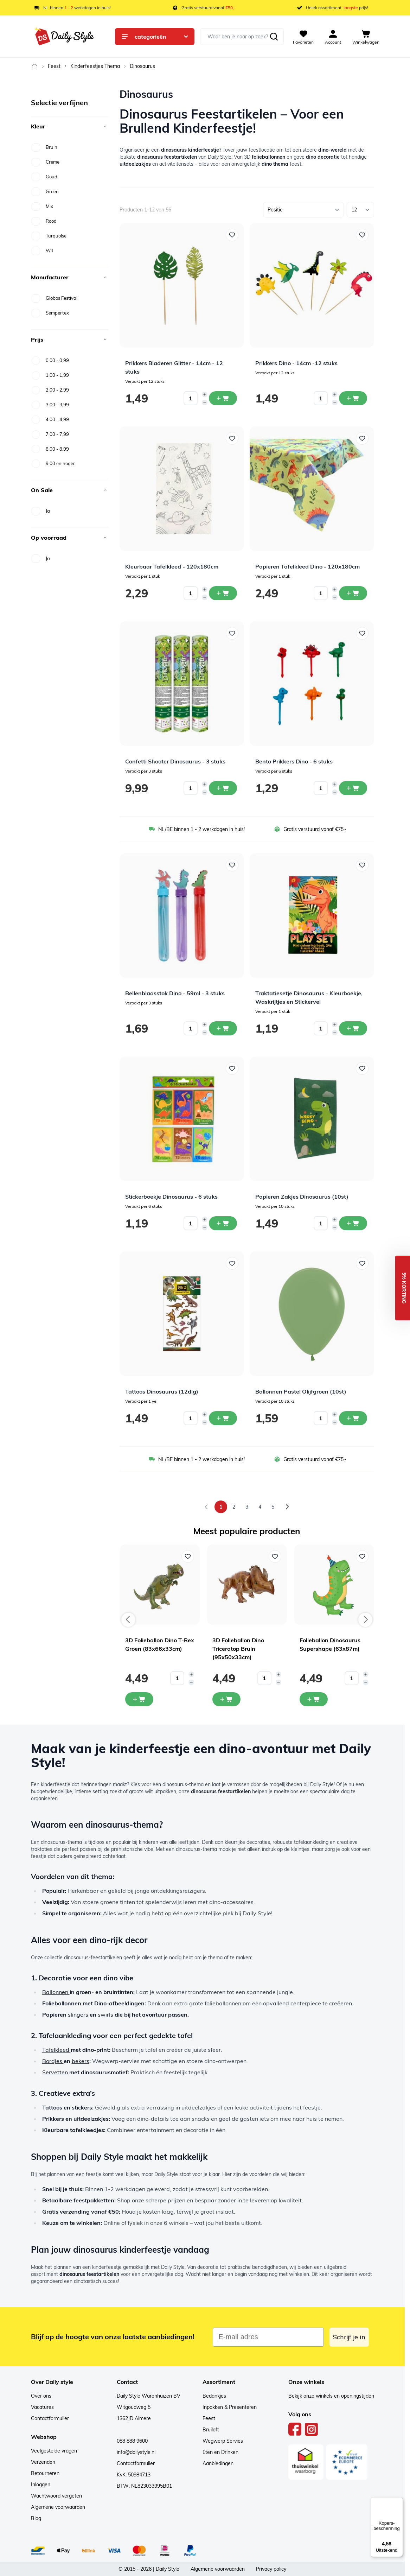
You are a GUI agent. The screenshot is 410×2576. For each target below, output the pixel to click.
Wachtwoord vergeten (56, 2496)
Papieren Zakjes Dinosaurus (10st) (301, 1196)
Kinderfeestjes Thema (95, 66)
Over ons (41, 2396)
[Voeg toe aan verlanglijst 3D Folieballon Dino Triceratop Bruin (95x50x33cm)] (275, 1556)
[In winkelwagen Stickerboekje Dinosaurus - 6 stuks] (223, 1223)
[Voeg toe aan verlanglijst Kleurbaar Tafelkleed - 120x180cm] (232, 438)
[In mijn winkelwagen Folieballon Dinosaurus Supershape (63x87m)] (314, 1699)
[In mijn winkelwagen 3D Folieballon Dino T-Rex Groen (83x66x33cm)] (139, 1699)
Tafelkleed (56, 2049)
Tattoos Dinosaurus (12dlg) (161, 1391)
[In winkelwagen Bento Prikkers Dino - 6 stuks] (353, 788)
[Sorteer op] (303, 209)
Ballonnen (56, 1992)
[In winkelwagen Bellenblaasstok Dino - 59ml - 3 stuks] (223, 1028)
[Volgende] (287, 1507)
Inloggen (40, 2484)
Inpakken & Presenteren (230, 2407)
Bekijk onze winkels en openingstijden (331, 2396)
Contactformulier (50, 2418)
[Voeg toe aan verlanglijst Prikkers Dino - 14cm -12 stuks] (362, 235)
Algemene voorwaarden (58, 2507)
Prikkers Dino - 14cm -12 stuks (296, 363)
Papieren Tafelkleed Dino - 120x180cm (307, 566)
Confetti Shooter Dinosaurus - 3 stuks (175, 761)
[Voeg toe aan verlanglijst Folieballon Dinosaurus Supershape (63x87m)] (362, 1556)
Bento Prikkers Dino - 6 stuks (294, 761)
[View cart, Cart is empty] (365, 36)
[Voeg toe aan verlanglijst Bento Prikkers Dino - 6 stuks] (362, 633)
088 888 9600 (132, 2441)
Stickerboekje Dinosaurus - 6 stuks (171, 1196)
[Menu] (399, 2501)
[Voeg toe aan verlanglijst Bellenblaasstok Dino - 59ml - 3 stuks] (232, 865)
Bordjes (53, 2060)
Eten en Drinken (220, 2452)
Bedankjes (214, 2396)
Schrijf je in (349, 2337)
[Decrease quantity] (204, 402)
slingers (79, 2014)
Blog (36, 2518)
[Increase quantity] (204, 394)
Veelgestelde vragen (54, 2451)
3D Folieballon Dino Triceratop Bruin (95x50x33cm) (238, 1649)
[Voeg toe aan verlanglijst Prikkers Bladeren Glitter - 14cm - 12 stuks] (232, 235)
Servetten (55, 2072)
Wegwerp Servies (223, 2441)
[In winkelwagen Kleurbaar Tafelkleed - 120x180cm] (223, 593)
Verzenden (43, 2462)
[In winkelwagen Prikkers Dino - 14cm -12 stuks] (353, 398)
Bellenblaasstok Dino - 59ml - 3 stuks (175, 993)
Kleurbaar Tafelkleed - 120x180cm (171, 566)
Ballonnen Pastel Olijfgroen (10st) (300, 1391)
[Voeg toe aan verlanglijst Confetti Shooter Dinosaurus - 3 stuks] (232, 633)
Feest (54, 66)
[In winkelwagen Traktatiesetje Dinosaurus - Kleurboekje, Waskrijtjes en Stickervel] (353, 1028)
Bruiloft (211, 2429)
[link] (206, 1507)
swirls (106, 2014)
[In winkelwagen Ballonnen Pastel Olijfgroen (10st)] (353, 1418)
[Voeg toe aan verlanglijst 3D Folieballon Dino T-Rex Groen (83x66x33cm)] (187, 1556)
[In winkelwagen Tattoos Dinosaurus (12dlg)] (223, 1418)
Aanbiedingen (218, 2463)
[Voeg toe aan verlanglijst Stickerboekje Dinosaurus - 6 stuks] (232, 1068)
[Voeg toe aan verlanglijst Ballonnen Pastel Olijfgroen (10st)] (362, 1263)
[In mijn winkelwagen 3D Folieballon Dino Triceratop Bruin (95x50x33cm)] (226, 1699)
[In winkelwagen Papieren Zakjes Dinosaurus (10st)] (353, 1223)
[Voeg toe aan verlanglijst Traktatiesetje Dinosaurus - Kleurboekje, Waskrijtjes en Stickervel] (362, 865)
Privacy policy (271, 2569)
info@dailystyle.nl (136, 2452)
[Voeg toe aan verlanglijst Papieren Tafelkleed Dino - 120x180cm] (362, 438)
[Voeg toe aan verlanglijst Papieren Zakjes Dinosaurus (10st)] (362, 1068)
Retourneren (45, 2473)
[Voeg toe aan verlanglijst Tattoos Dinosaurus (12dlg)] (232, 1263)
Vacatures (42, 2407)
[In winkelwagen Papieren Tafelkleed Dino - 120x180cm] (353, 593)
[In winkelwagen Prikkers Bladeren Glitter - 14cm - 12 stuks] (223, 398)
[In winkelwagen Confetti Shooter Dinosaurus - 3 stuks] (223, 788)
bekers (80, 2060)
